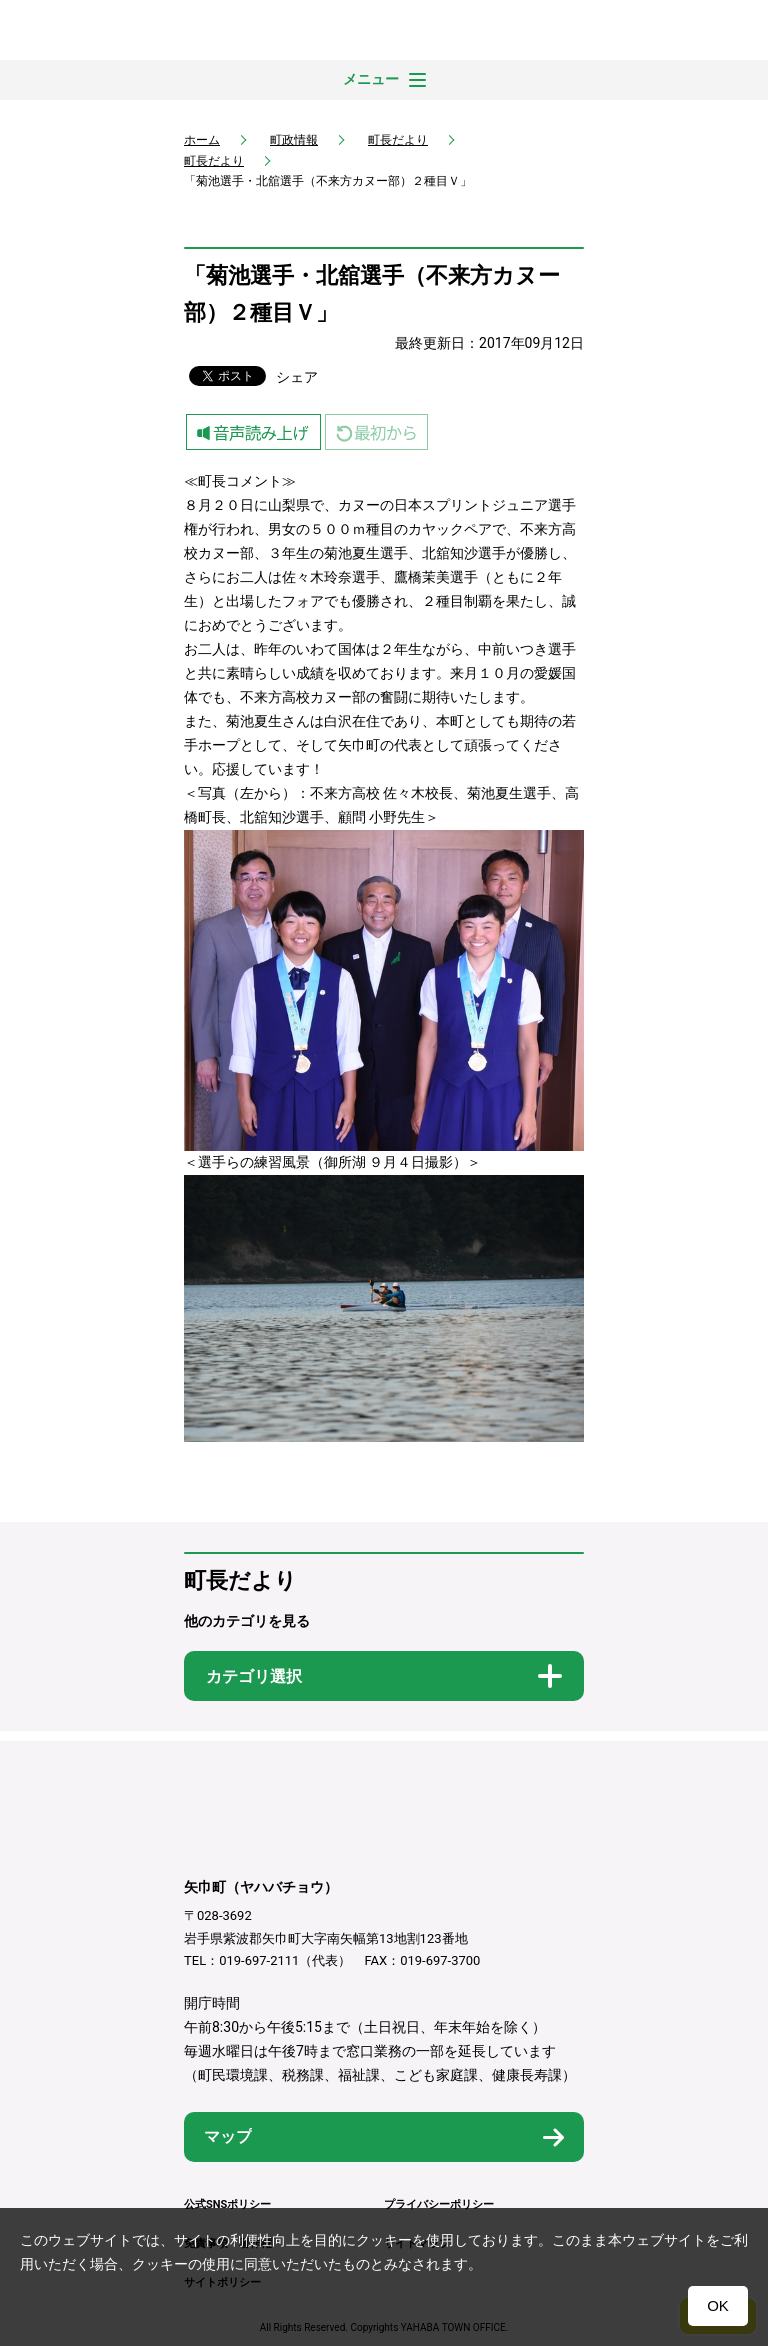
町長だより (398, 140)
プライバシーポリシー (439, 2204)
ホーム (202, 140)
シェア (297, 377)
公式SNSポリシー (227, 2204)
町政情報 (294, 140)
